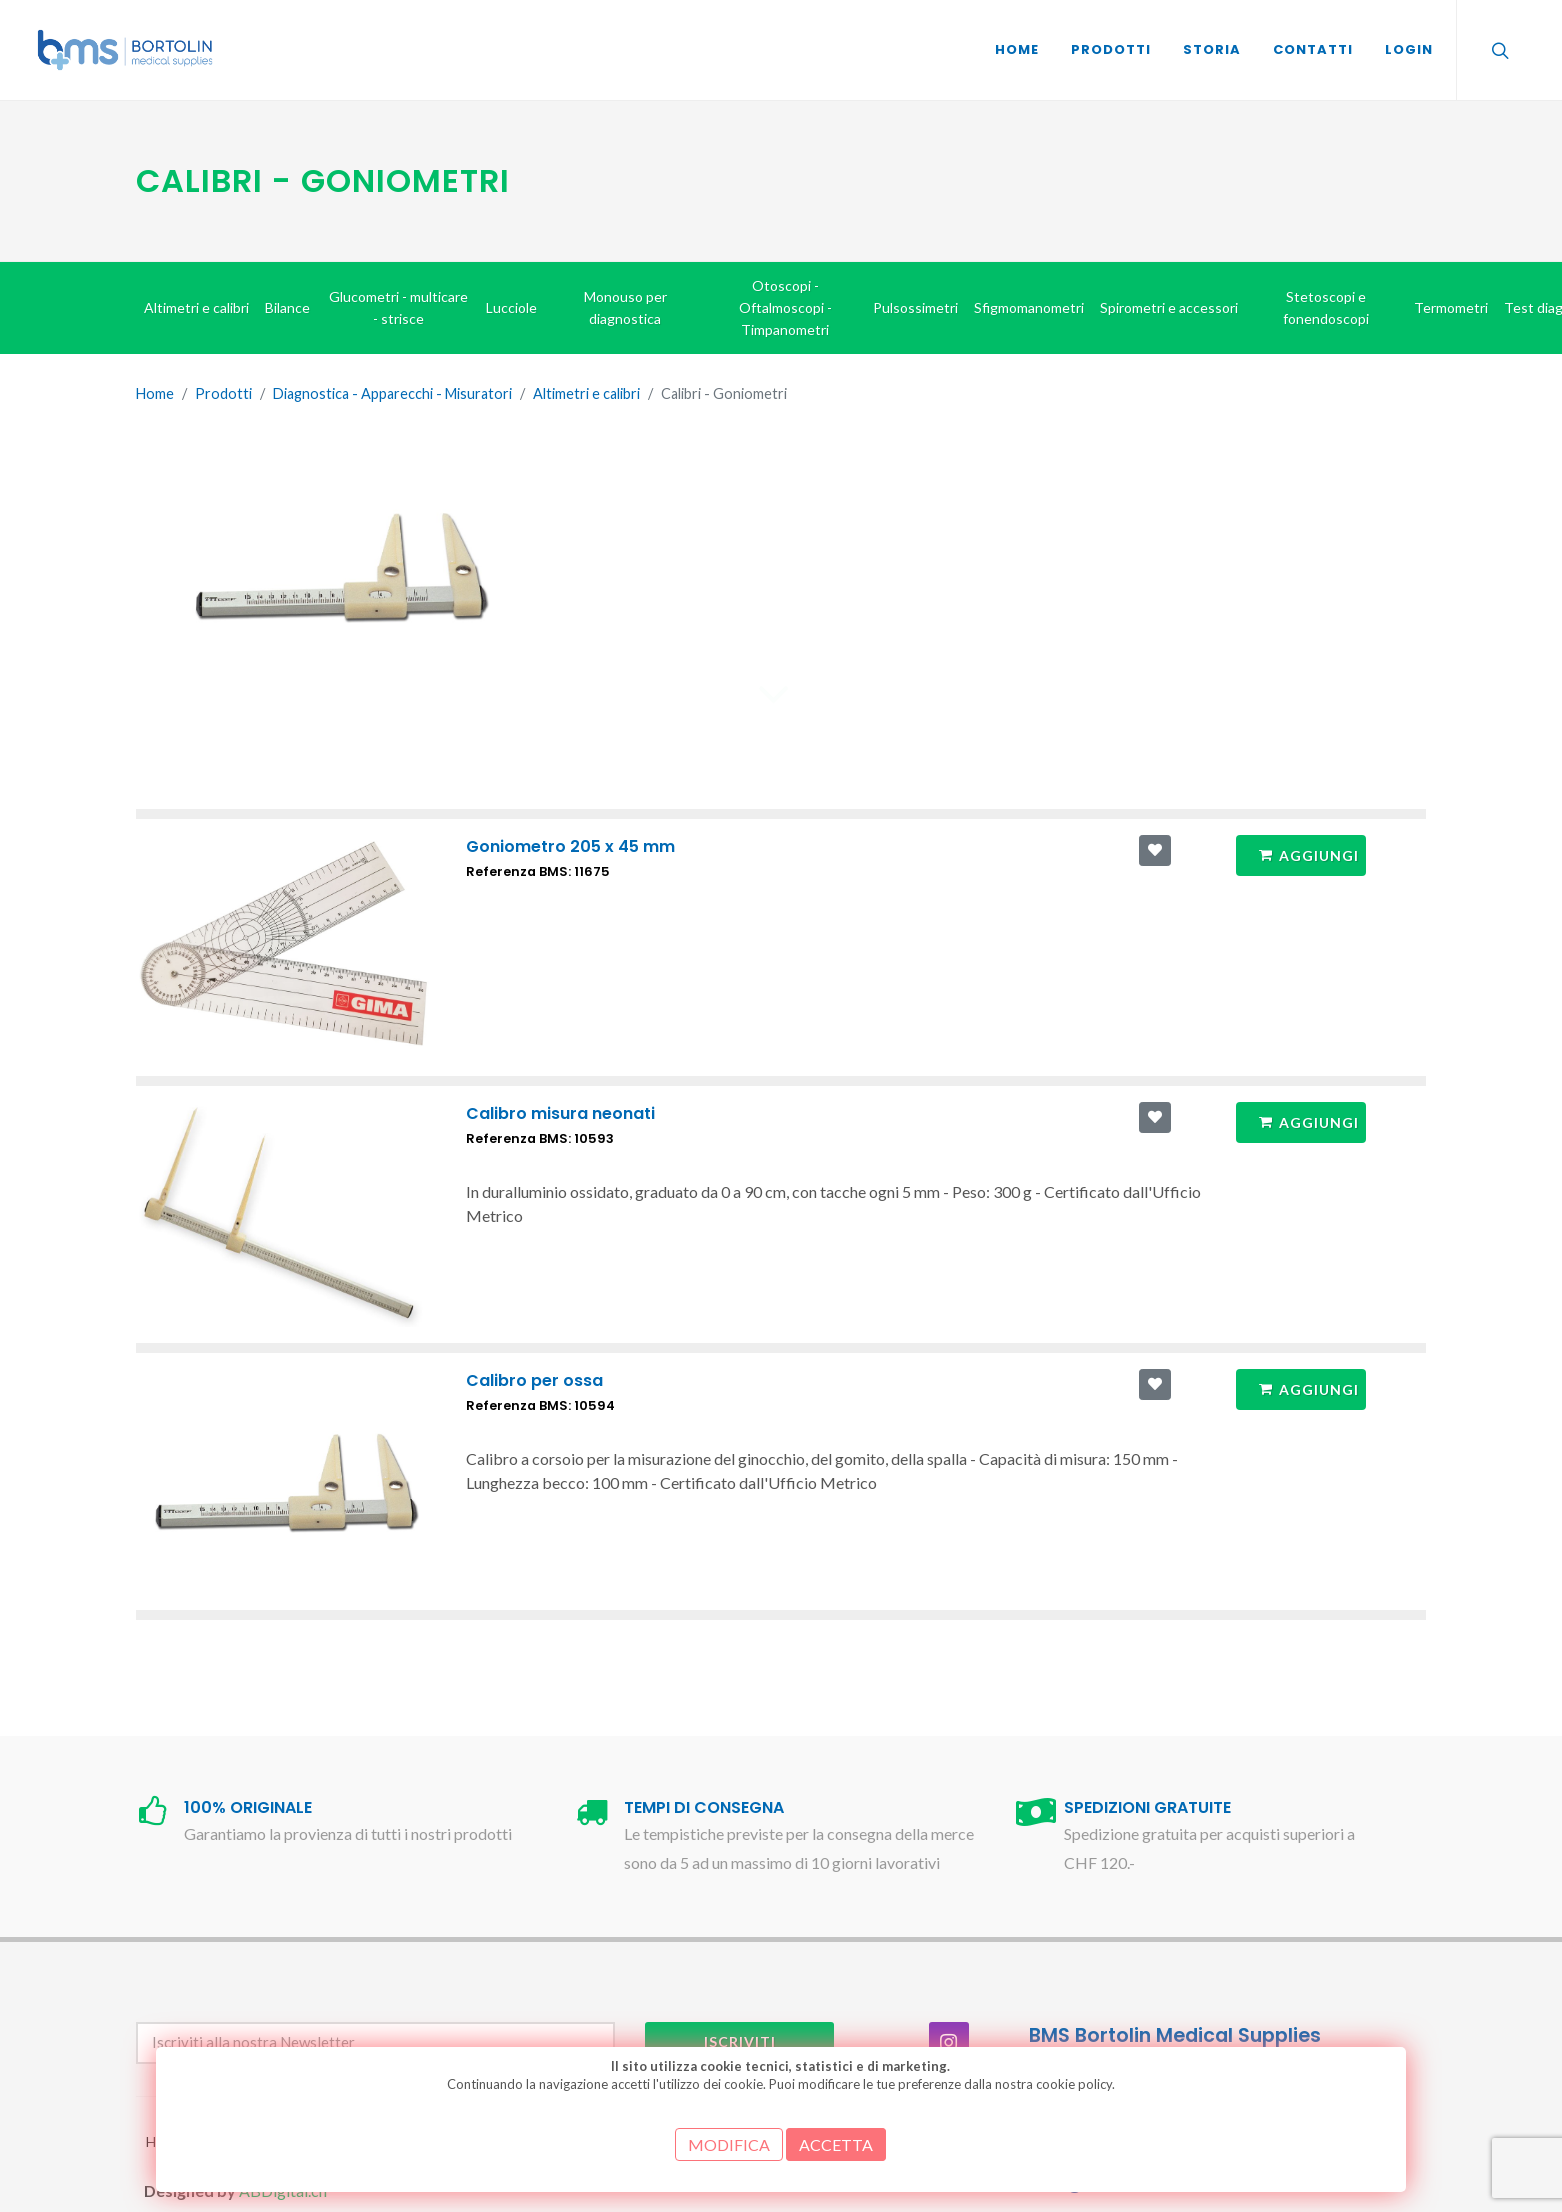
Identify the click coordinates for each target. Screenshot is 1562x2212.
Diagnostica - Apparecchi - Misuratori (392, 393)
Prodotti (223, 393)
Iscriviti (740, 2041)
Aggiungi (1308, 855)
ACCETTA (836, 2144)
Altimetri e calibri (586, 393)
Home (155, 393)
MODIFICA (729, 2144)
